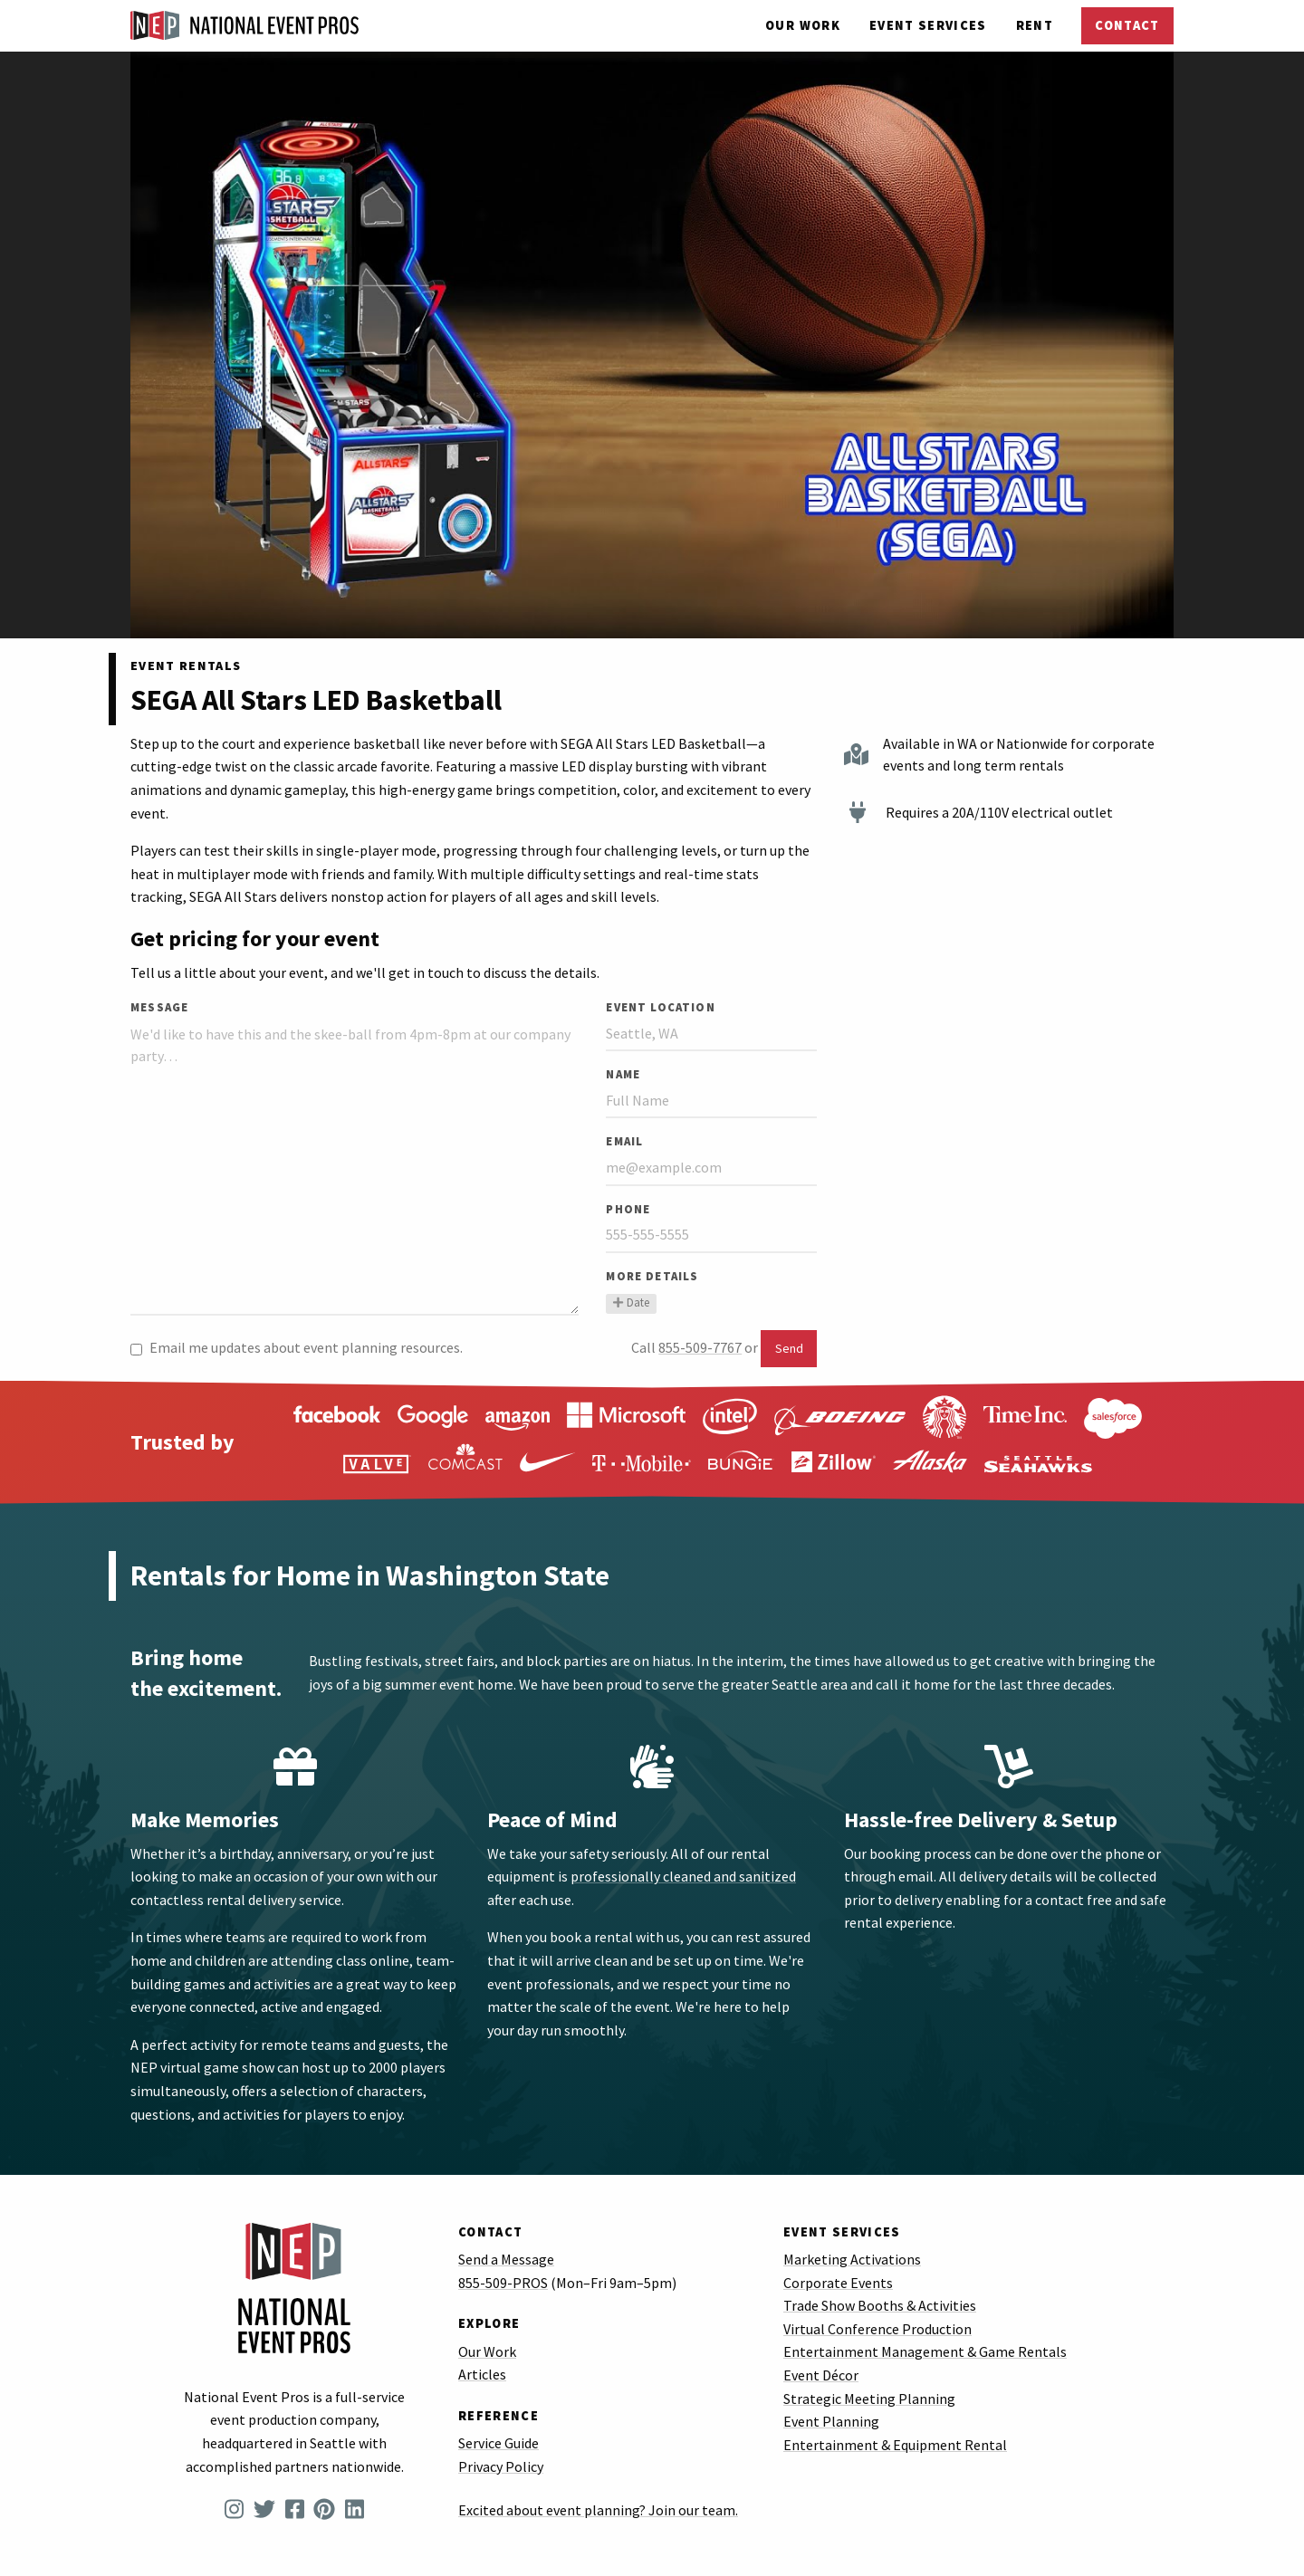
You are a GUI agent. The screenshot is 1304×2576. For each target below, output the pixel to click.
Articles (482, 2374)
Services (928, 25)
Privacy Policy (500, 2466)
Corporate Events (838, 2283)
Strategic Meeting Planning (869, 2398)
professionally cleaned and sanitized (683, 1876)
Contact (1127, 25)
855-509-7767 (700, 1347)
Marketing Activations (852, 2259)
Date (630, 1302)
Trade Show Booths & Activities (879, 2305)
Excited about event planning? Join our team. (598, 2510)
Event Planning (831, 2421)
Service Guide (498, 2443)
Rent (1034, 25)
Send (789, 1348)
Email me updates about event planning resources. (296, 1347)
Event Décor (820, 2375)
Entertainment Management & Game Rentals (925, 2351)
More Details (652, 1276)
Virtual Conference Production (877, 2329)
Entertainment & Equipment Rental (895, 2445)
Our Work (802, 25)
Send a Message (506, 2259)
